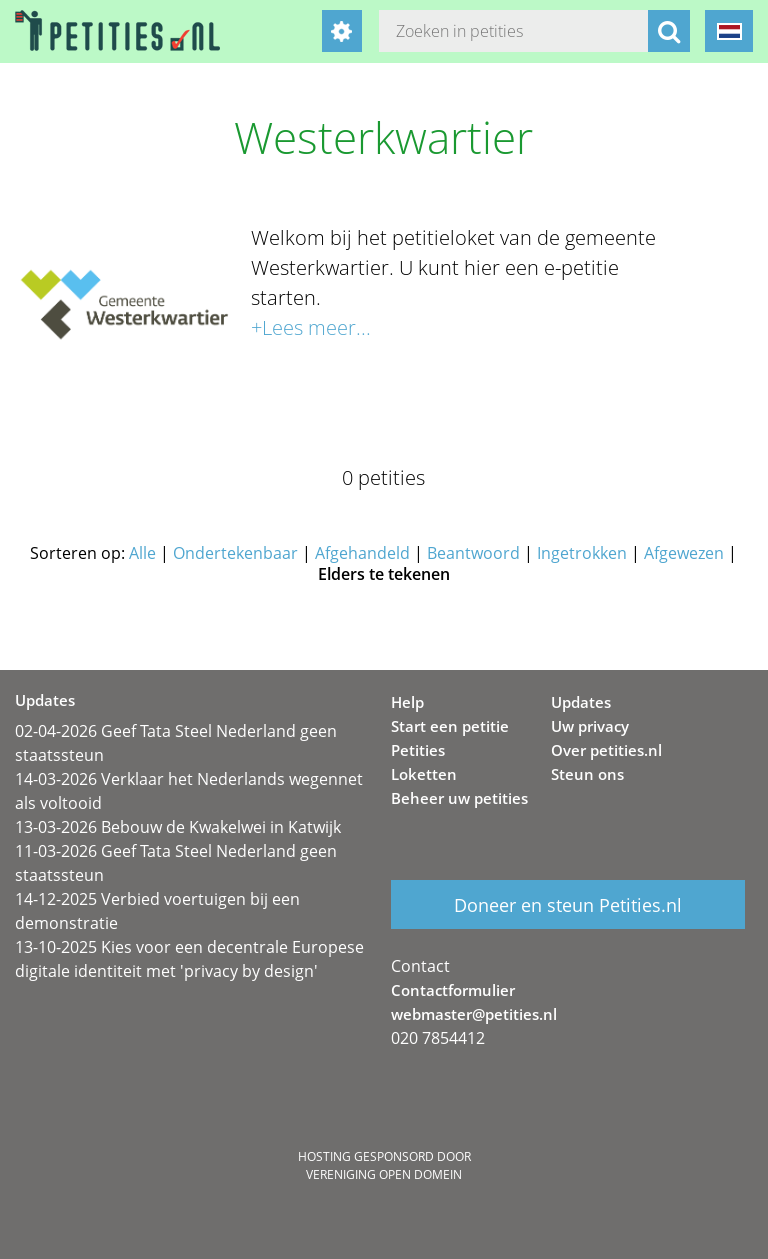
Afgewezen (684, 553)
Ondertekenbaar (235, 553)
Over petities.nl (606, 750)
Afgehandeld (362, 553)
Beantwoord (473, 553)
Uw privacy (590, 726)
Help (407, 702)
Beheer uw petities (459, 798)
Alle (142, 553)
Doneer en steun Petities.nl (568, 905)
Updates (581, 702)
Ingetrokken (582, 553)
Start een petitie (450, 726)
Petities (418, 750)
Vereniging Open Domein (384, 1174)
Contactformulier (453, 990)
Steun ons (587, 774)
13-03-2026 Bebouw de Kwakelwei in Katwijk (178, 827)
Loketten (424, 774)
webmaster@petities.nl (474, 1014)
